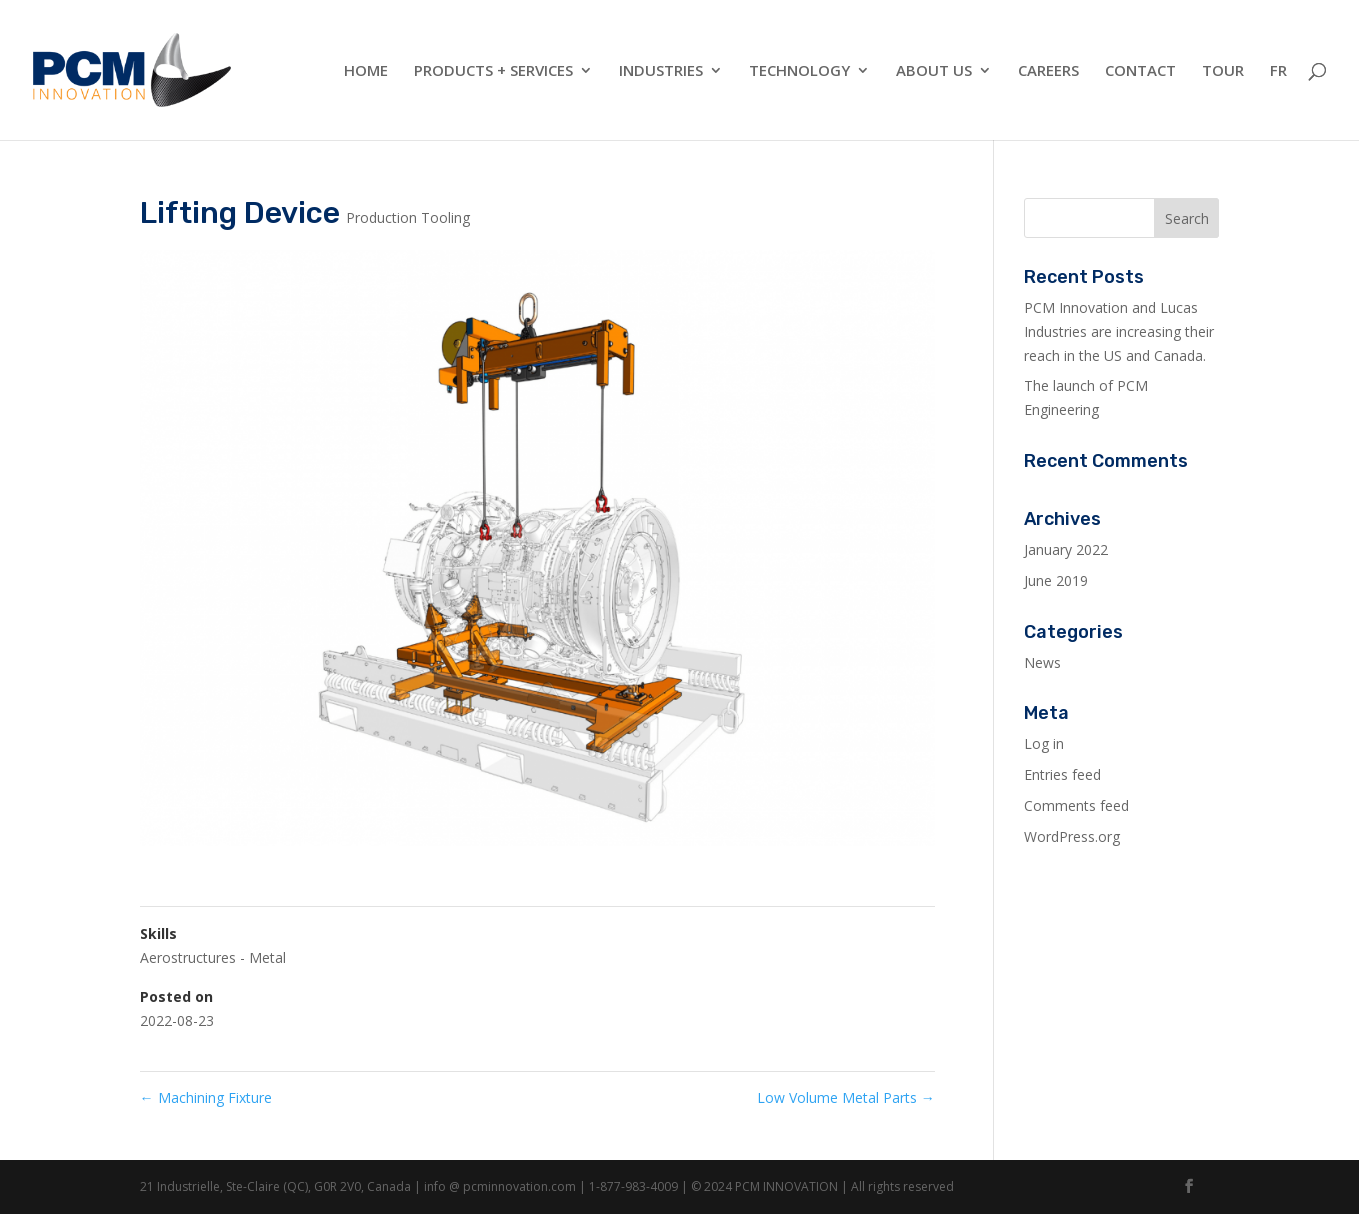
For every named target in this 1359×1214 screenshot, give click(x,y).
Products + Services (493, 71)
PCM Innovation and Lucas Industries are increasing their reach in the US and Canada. (1119, 331)
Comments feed (1076, 805)
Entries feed (1062, 774)
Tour (1223, 71)
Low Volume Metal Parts (846, 1097)
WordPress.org (1072, 836)
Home (366, 71)
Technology (799, 71)
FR (1278, 71)
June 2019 (1056, 580)
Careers (1048, 71)
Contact (1140, 71)
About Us (934, 71)
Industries (661, 71)
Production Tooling (408, 217)
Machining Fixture (206, 1097)
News (1042, 662)
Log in (1044, 743)
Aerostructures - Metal (213, 957)
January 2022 (1066, 549)
